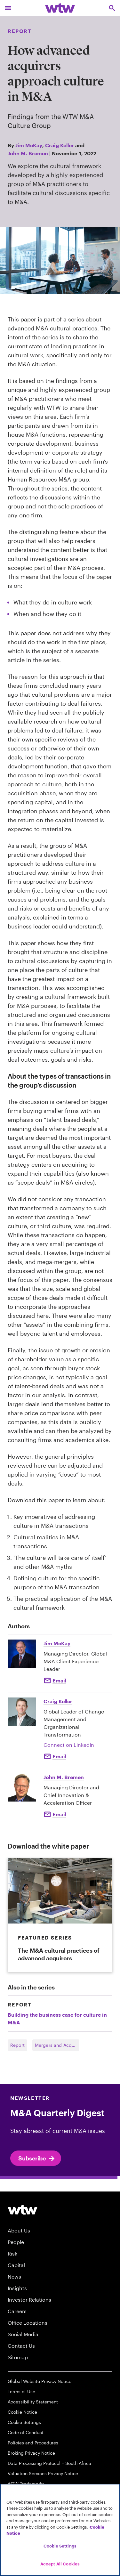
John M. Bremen (28, 153)
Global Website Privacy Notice (39, 2381)
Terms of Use (21, 2391)
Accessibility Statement (33, 2401)
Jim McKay (28, 145)
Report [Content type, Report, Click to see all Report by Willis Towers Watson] (20, 31)
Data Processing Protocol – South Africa (49, 2463)
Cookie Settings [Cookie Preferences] (24, 2422)
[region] (60, 2530)
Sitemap (18, 2357)
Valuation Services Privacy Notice (43, 2473)
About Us (19, 2230)
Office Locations (27, 2323)
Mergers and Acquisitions (57, 2045)
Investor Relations (29, 2300)
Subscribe (37, 2158)
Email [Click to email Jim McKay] (59, 1680)
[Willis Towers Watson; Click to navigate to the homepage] (60, 7)
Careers (17, 2311)
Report (17, 2045)
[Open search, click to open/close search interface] (112, 8)
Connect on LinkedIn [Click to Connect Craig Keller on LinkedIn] (69, 1745)
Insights (17, 2288)
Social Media (23, 2334)
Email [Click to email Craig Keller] (59, 1756)
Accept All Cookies (60, 2563)
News (14, 2276)
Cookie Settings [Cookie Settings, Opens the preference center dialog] (60, 2545)
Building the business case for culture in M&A (57, 2018)
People (16, 2242)
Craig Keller (59, 145)
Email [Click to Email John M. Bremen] (59, 1814)
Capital (16, 2265)
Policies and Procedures (33, 2442)
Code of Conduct (26, 2432)
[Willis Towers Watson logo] (22, 2209)
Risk (12, 2253)
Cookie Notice (22, 2412)
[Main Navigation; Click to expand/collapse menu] (8, 8)
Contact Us (21, 2346)
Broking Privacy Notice (31, 2453)
